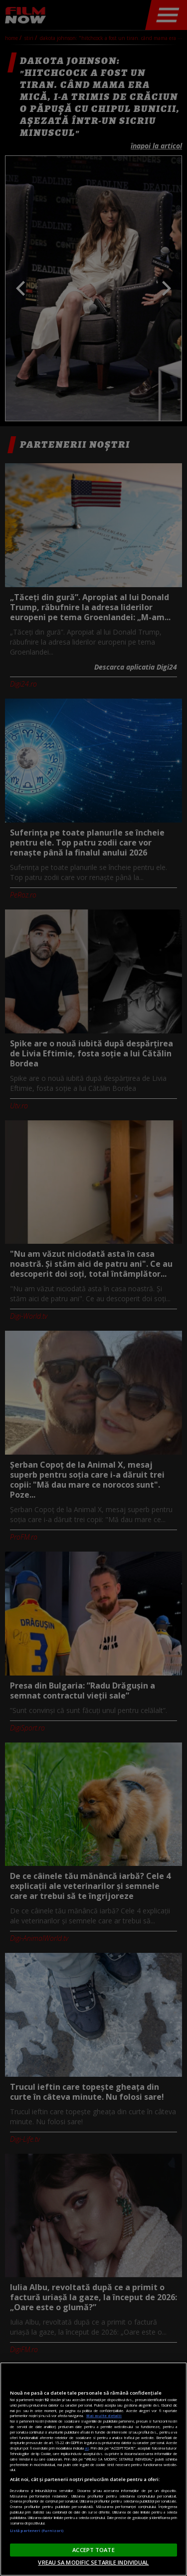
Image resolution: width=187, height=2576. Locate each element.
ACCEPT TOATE (93, 2550)
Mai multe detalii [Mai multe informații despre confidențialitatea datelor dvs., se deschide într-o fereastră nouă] (104, 2415)
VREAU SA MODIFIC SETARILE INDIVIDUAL (93, 2562)
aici (87, 2448)
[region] (93, 2469)
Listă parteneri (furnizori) (36, 2530)
